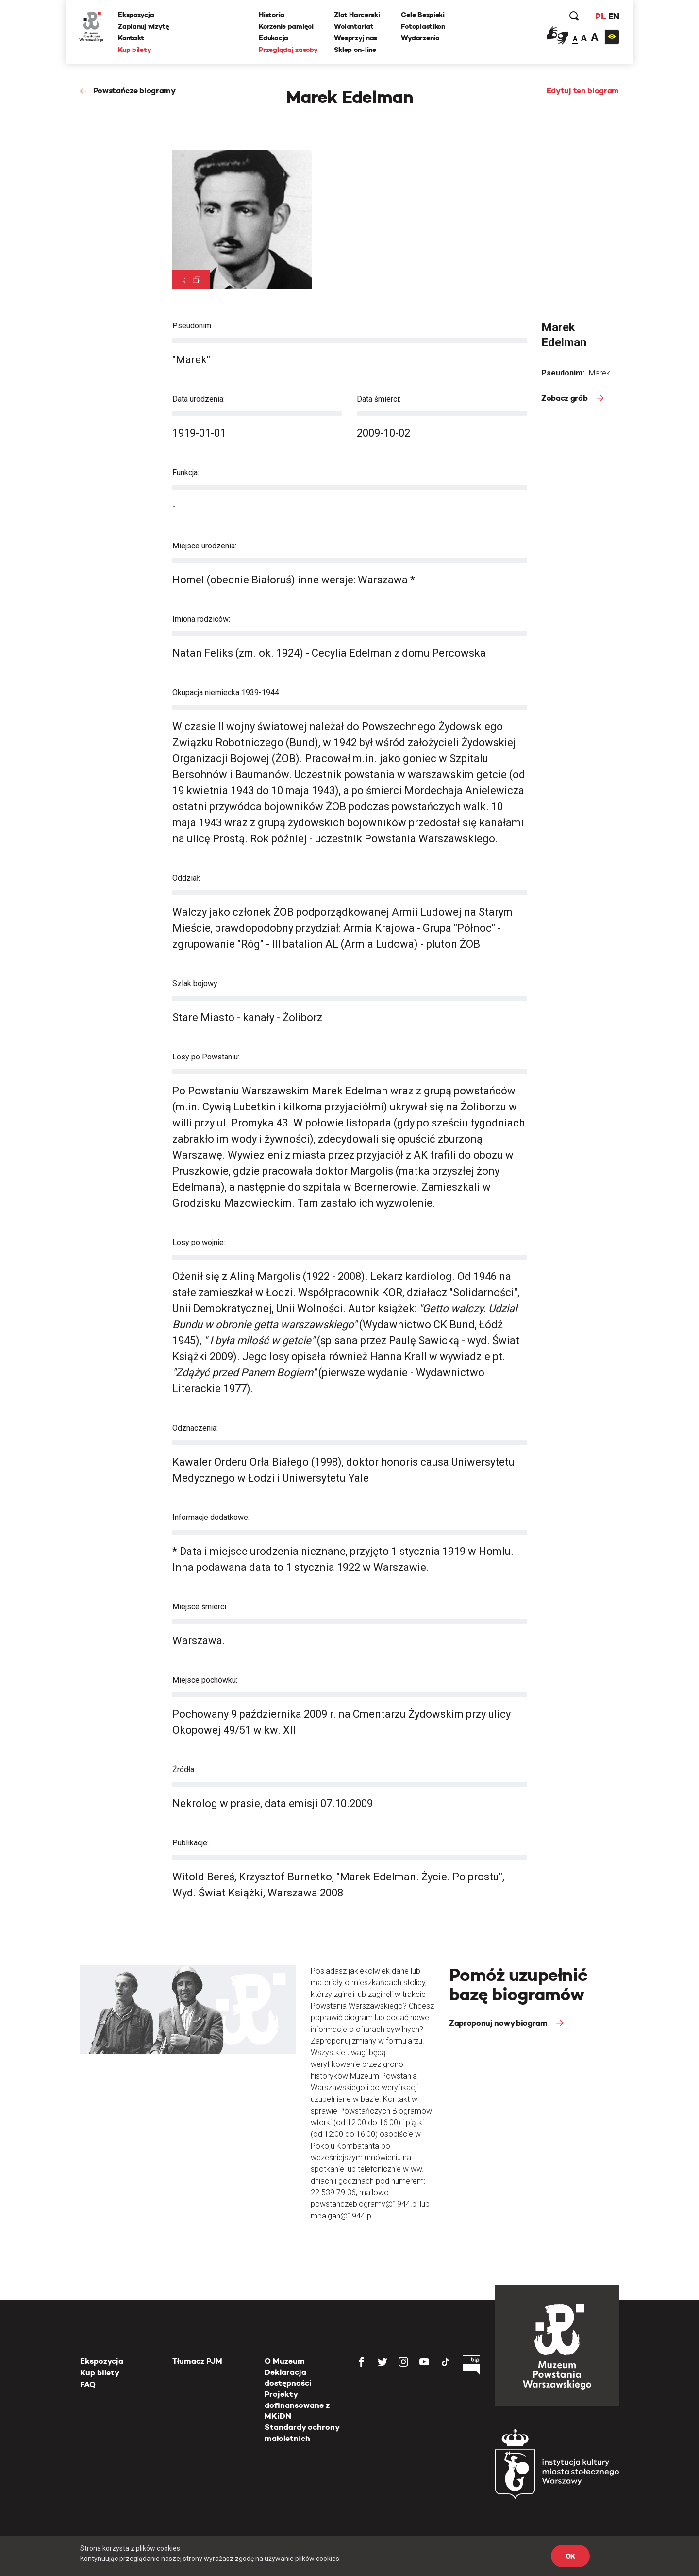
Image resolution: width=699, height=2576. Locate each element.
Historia (272, 15)
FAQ (88, 2384)
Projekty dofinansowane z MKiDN (297, 2405)
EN (612, 16)
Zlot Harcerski (357, 15)
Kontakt (132, 38)
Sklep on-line (355, 50)
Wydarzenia (420, 38)
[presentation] (23, 1166)
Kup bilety (135, 50)
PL (599, 16)
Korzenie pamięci (286, 26)
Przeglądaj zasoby (288, 50)
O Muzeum (285, 2361)
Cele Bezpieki (423, 15)
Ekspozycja (137, 15)
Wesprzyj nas (356, 38)
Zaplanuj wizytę (144, 26)
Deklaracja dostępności (288, 2377)
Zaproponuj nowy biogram (499, 2023)
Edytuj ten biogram (583, 90)
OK (570, 2556)
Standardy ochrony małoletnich (302, 2432)
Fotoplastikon (423, 26)
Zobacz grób (565, 398)
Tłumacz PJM (197, 2361)
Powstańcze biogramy (134, 90)
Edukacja (274, 38)
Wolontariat (354, 26)
